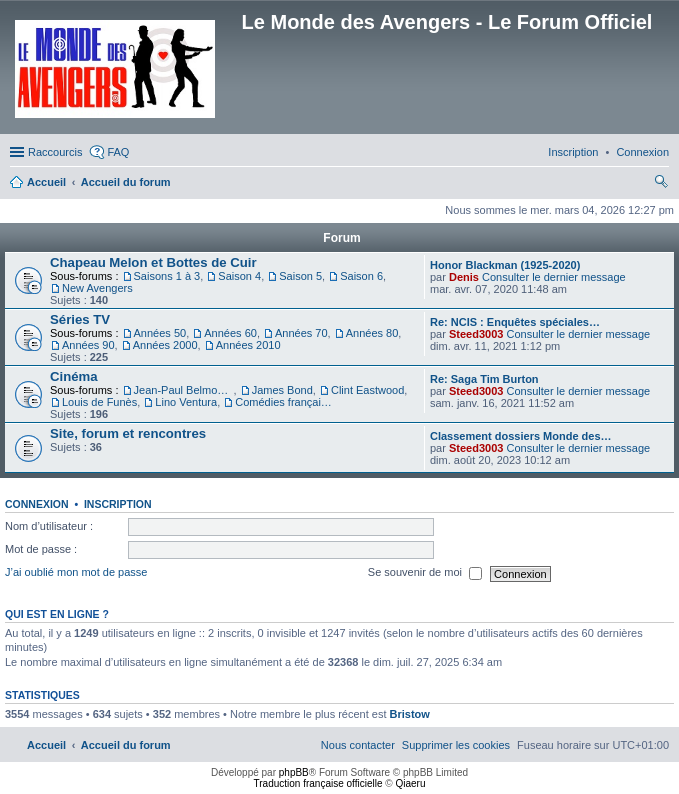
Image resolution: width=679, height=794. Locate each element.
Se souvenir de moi (425, 574)
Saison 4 (239, 276)
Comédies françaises (285, 402)
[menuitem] (642, 152)
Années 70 (301, 333)
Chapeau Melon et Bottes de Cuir (153, 262)
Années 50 (160, 333)
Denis (464, 277)
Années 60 (230, 333)
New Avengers (97, 288)
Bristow (410, 714)
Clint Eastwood (367, 390)
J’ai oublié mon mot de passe (76, 573)
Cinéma (74, 376)
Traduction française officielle (318, 783)
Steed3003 (476, 334)
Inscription (118, 504)
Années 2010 (248, 345)
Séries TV (80, 319)
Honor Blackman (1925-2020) (505, 265)
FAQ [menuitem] (118, 152)
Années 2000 (165, 345)
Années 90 (88, 345)
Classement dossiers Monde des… (521, 436)
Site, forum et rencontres (128, 433)
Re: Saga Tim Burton (484, 379)
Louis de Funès (99, 402)
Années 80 (372, 333)
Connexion (37, 504)
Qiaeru (410, 783)
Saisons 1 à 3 (167, 276)
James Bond (282, 390)
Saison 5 (300, 276)
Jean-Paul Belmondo (184, 390)
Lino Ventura (186, 402)
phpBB (294, 772)
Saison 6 (361, 276)
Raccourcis (55, 152)
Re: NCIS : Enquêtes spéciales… (515, 322)
